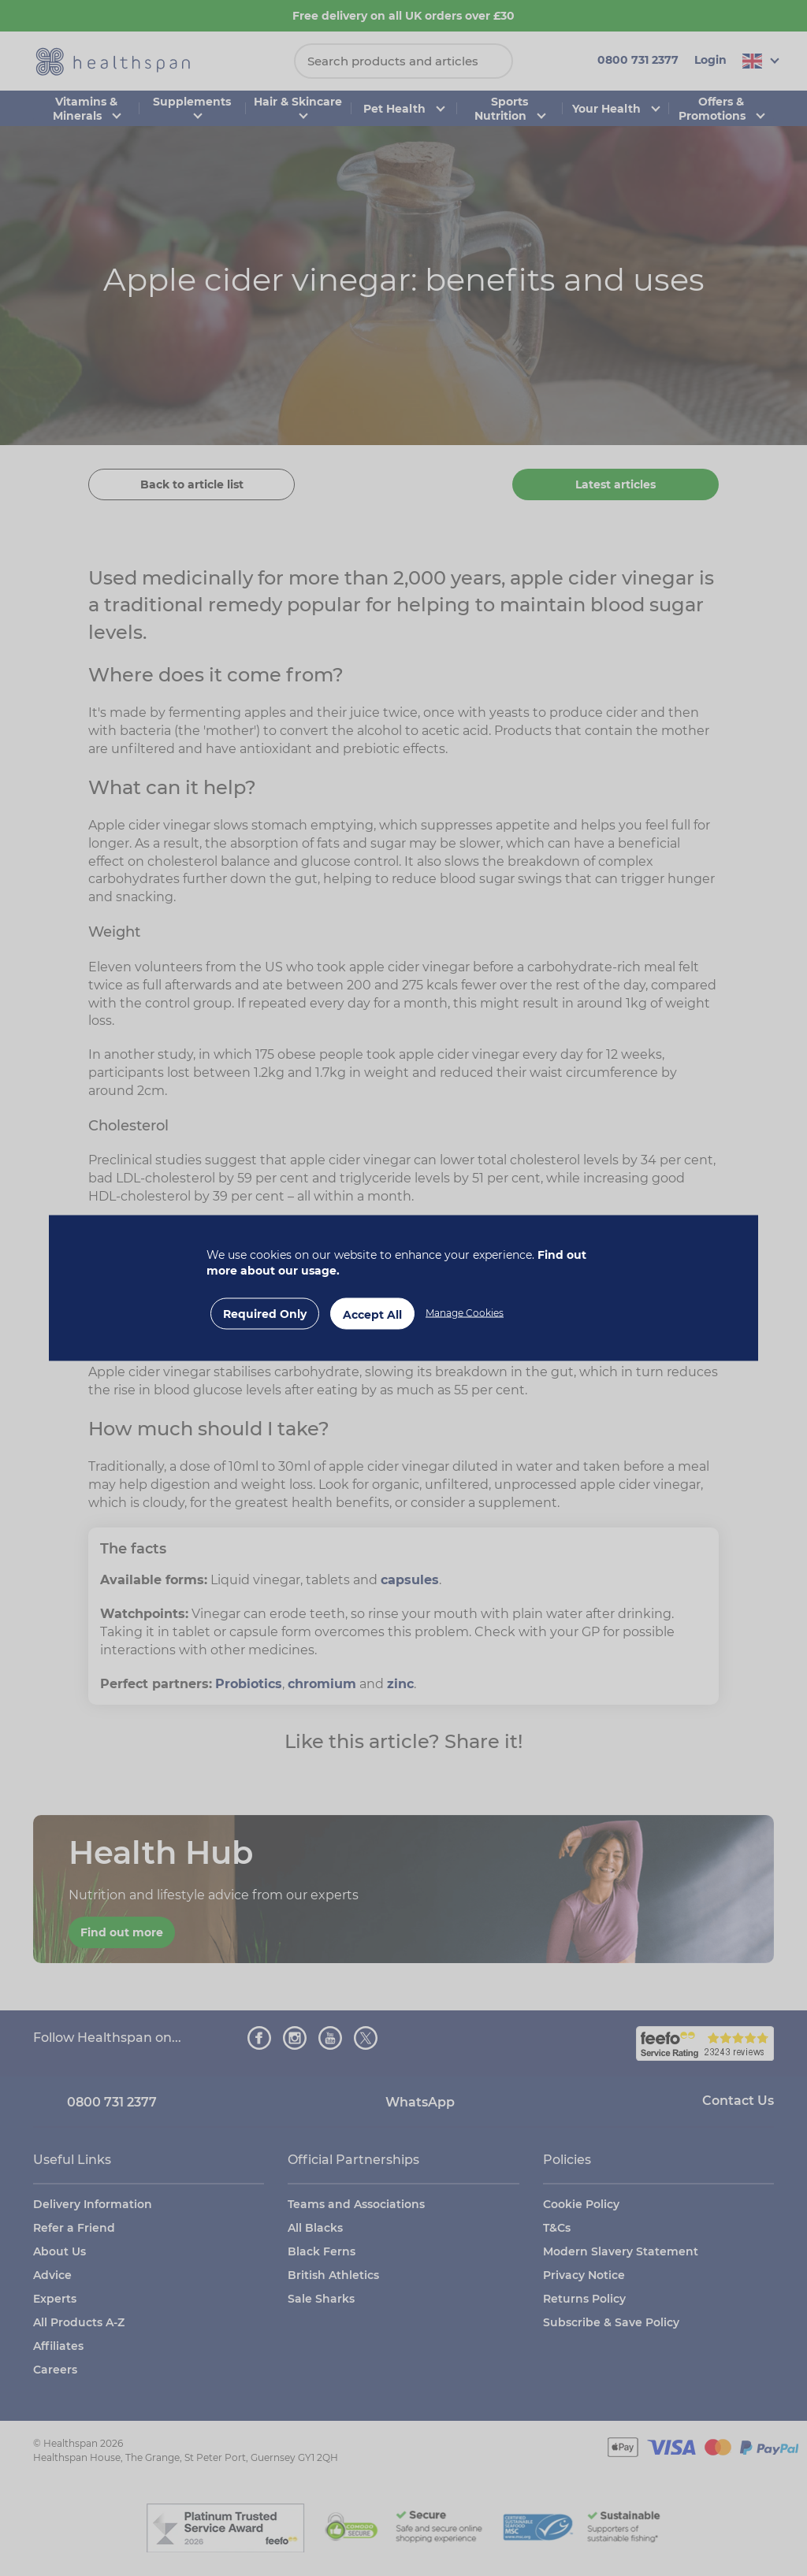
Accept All (372, 1315)
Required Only (265, 1314)
